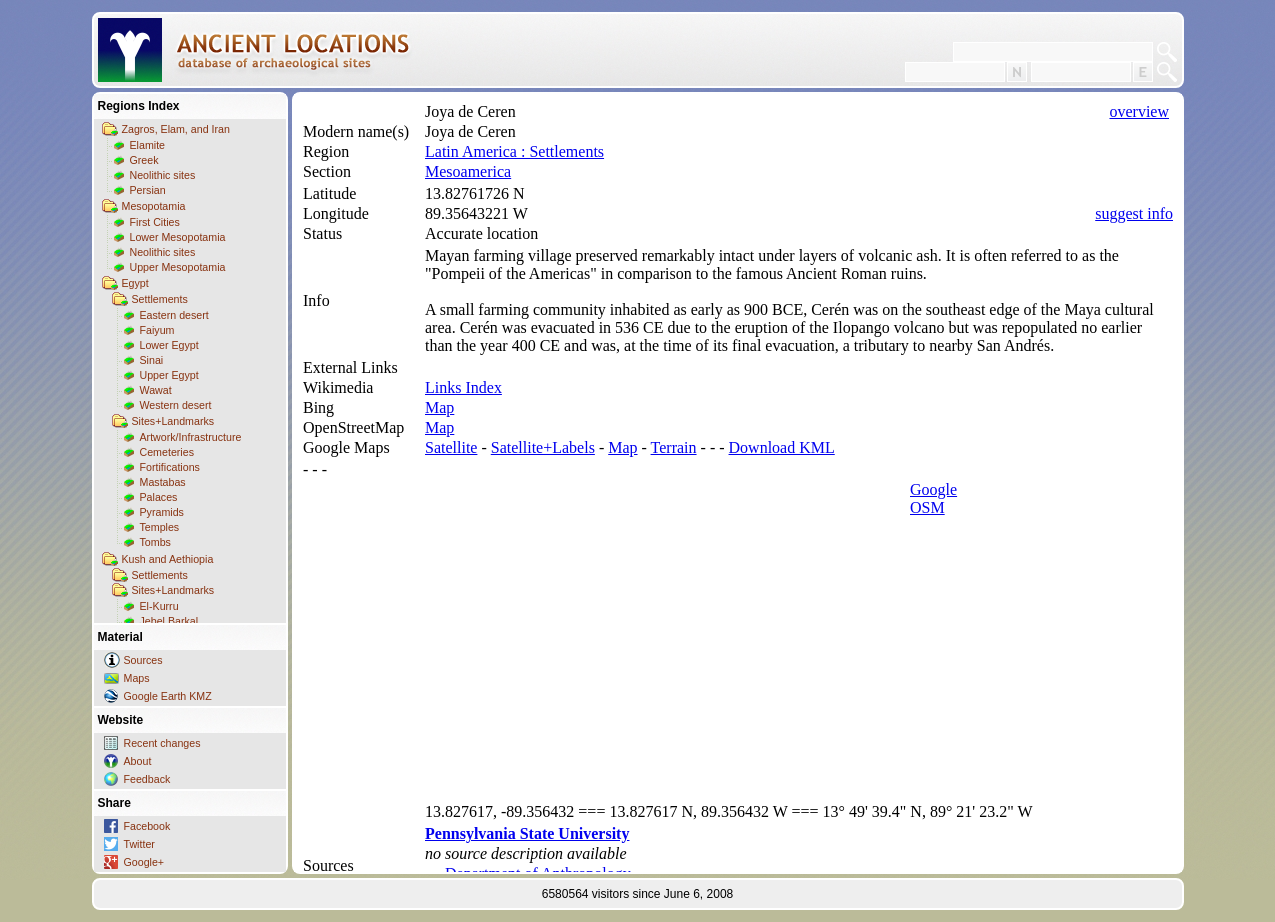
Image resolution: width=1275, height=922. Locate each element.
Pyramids (162, 512)
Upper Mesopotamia (178, 267)
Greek (144, 160)
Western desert (176, 405)
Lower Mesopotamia (178, 237)
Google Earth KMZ (168, 696)
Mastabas (163, 482)
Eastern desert (174, 315)
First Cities (155, 222)
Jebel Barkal (169, 621)
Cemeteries (167, 452)
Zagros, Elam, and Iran (176, 129)
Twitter (139, 844)
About (138, 761)
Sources (143, 660)
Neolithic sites (163, 175)
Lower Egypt (169, 345)
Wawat (156, 390)
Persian (148, 190)
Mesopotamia (154, 206)
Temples (160, 527)
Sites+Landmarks (173, 421)
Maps (137, 678)
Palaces (159, 497)
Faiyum (157, 330)
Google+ (144, 862)
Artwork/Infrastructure (191, 437)
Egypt (135, 283)
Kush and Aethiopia (168, 559)
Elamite (148, 145)
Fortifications (170, 467)
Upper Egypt (169, 375)
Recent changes (162, 743)
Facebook (147, 826)
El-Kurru (159, 606)
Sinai (152, 360)
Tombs (155, 542)
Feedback (147, 779)
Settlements (160, 299)
